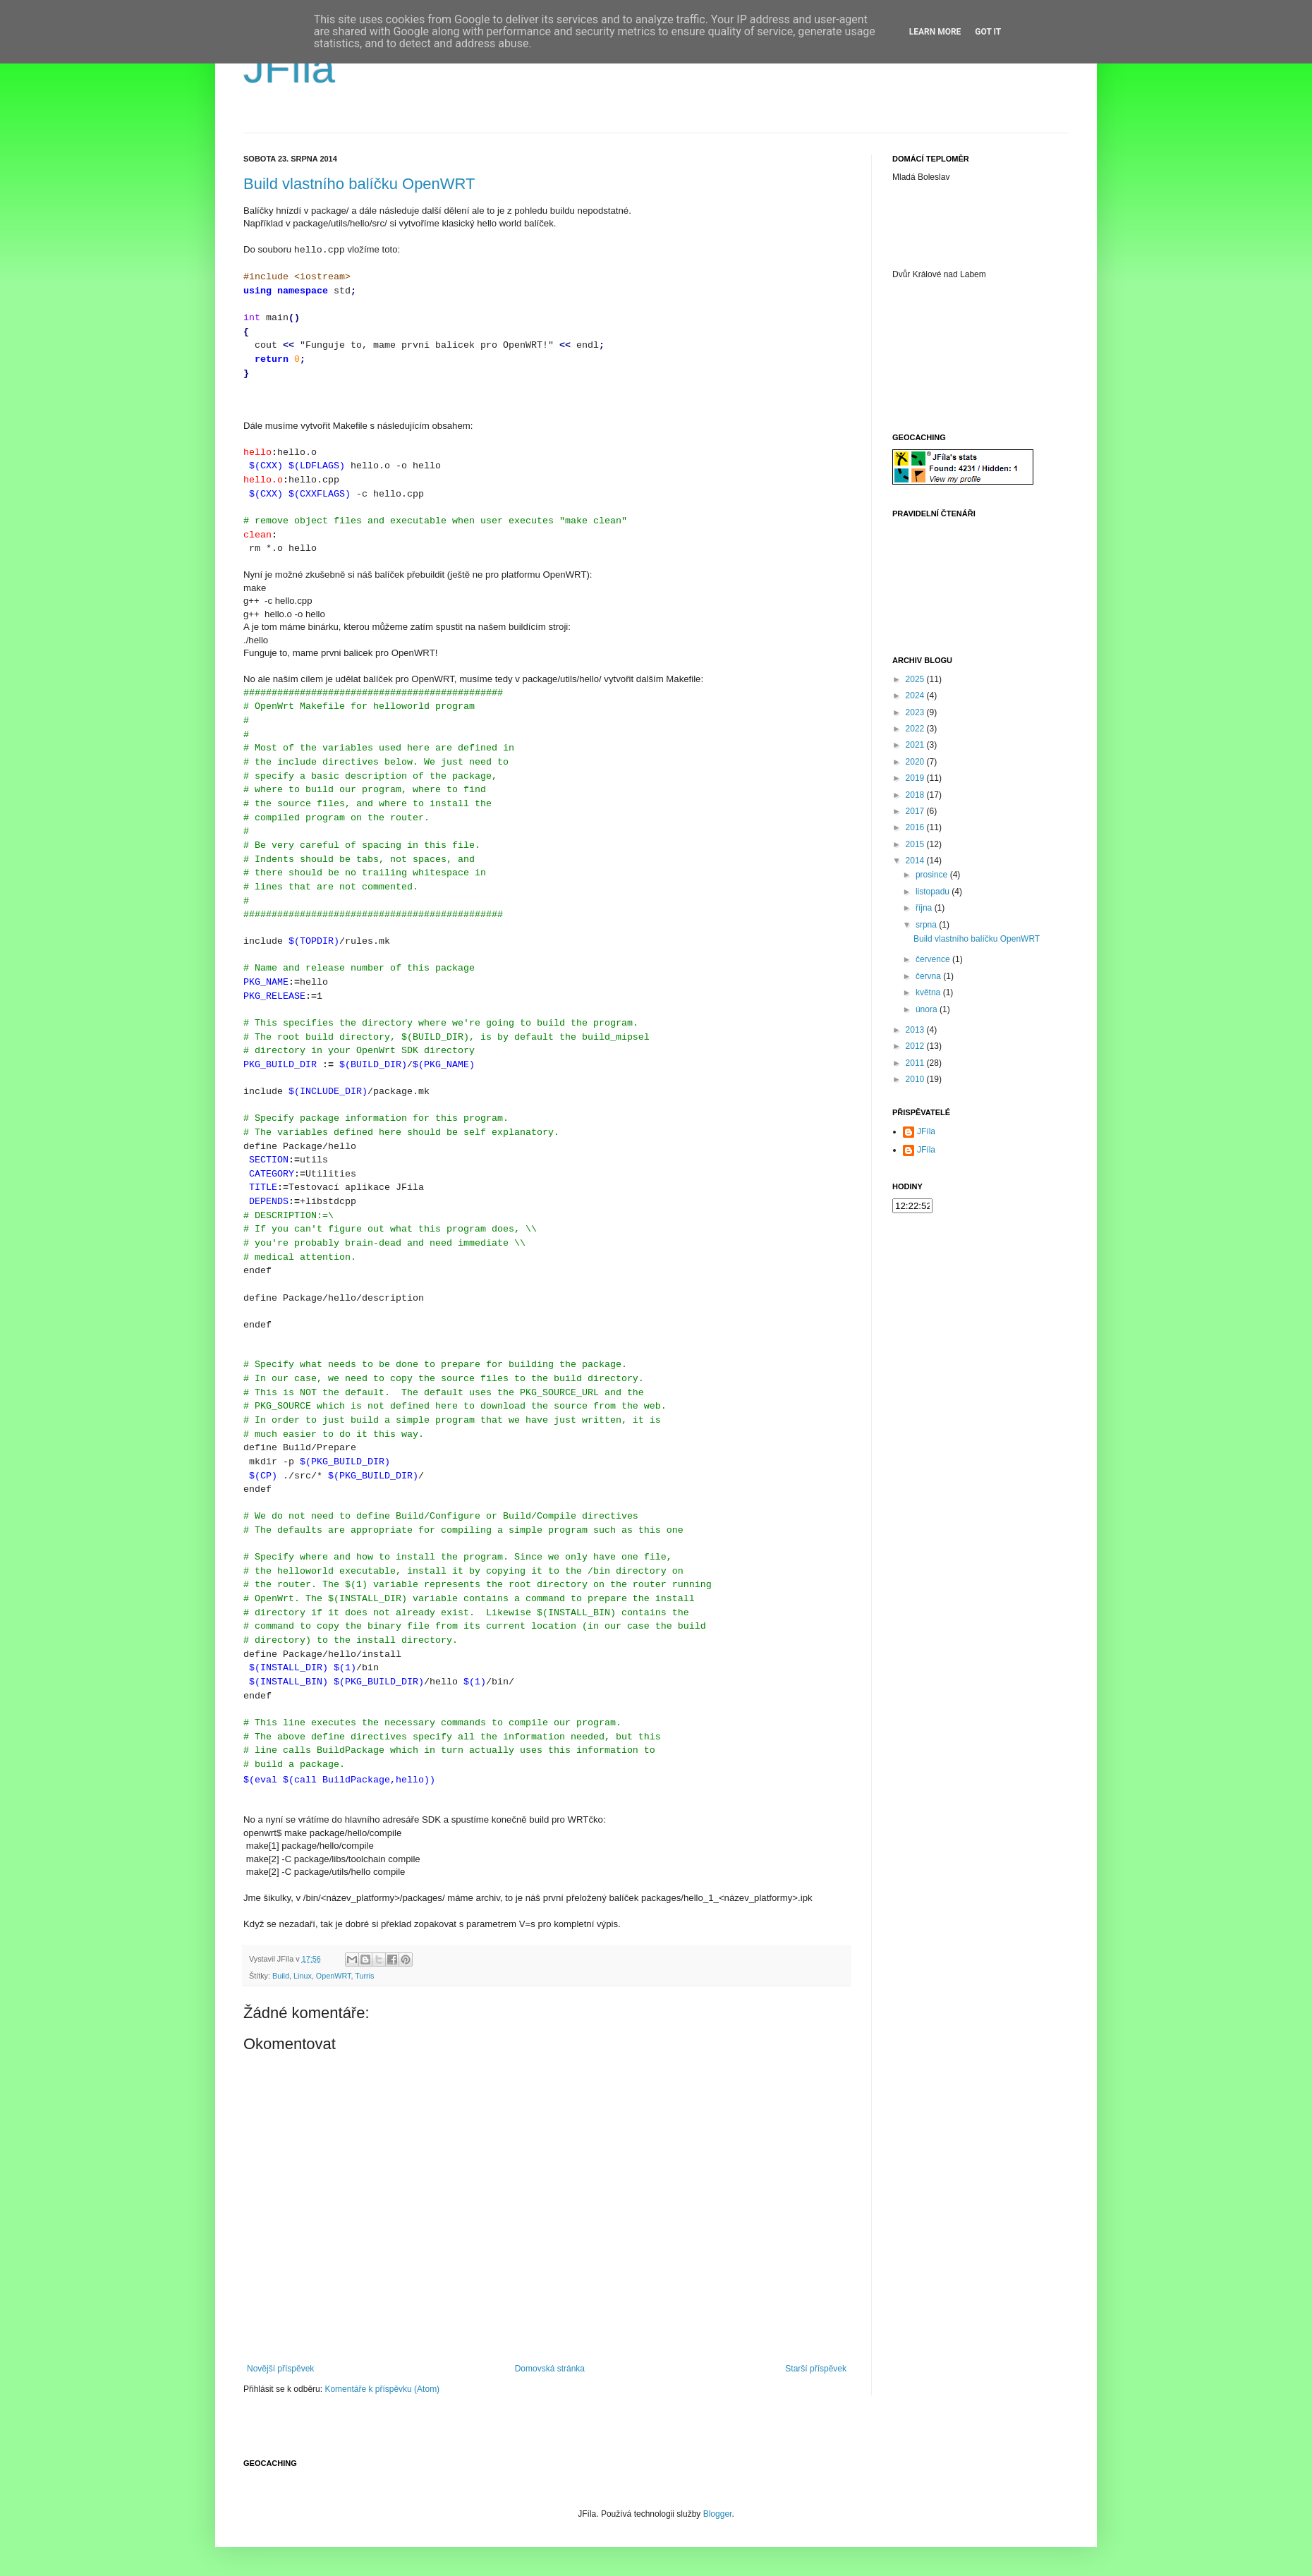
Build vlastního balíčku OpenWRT (359, 184)
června (929, 976)
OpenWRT (333, 1976)
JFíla (289, 68)
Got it (988, 32)
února (928, 1009)
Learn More (935, 32)
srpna (927, 925)
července (934, 959)
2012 (916, 1046)
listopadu (934, 892)
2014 (916, 860)
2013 (916, 1030)
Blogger (717, 2514)
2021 (916, 745)
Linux (302, 1976)
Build (280, 1976)
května (929, 992)
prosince (933, 875)
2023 (916, 712)
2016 (916, 827)
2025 (916, 679)
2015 (916, 844)
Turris (364, 1976)
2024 (916, 695)
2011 (916, 1063)
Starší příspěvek (815, 2369)
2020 (916, 762)
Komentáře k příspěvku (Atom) (381, 2389)
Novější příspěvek (280, 2369)
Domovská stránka (550, 2369)
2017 (916, 811)
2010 (916, 1079)
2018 (916, 795)
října (925, 908)
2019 (916, 778)
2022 (916, 729)
